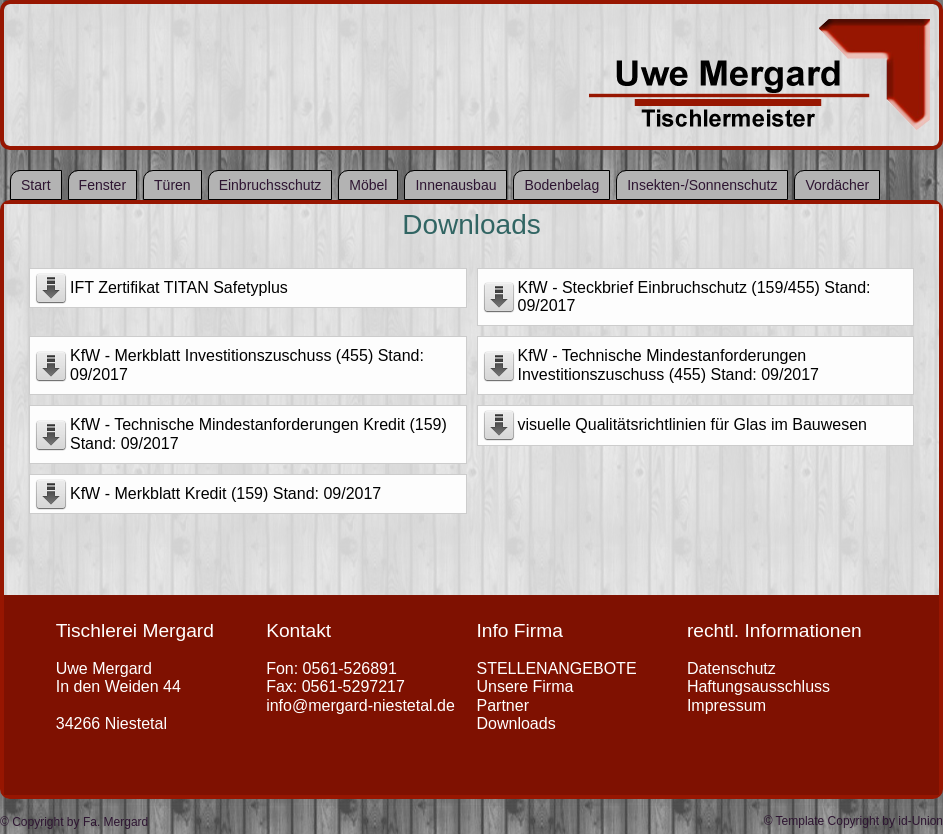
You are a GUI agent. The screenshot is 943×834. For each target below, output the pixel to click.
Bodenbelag (561, 185)
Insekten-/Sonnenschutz (702, 185)
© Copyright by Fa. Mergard (74, 822)
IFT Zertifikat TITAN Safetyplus (179, 287)
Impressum (726, 705)
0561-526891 (350, 668)
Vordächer (837, 185)
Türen (172, 185)
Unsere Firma (525, 686)
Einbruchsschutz (270, 185)
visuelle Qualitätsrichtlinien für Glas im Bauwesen (692, 424)
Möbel (368, 185)
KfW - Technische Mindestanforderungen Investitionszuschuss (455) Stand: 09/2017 (669, 364)
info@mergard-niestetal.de (360, 705)
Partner (503, 705)
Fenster (102, 185)
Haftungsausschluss (758, 686)
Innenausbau (455, 185)
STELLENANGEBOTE (557, 668)
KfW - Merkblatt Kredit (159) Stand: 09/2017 (225, 493)
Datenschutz (731, 668)
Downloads (471, 224)
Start (36, 185)
